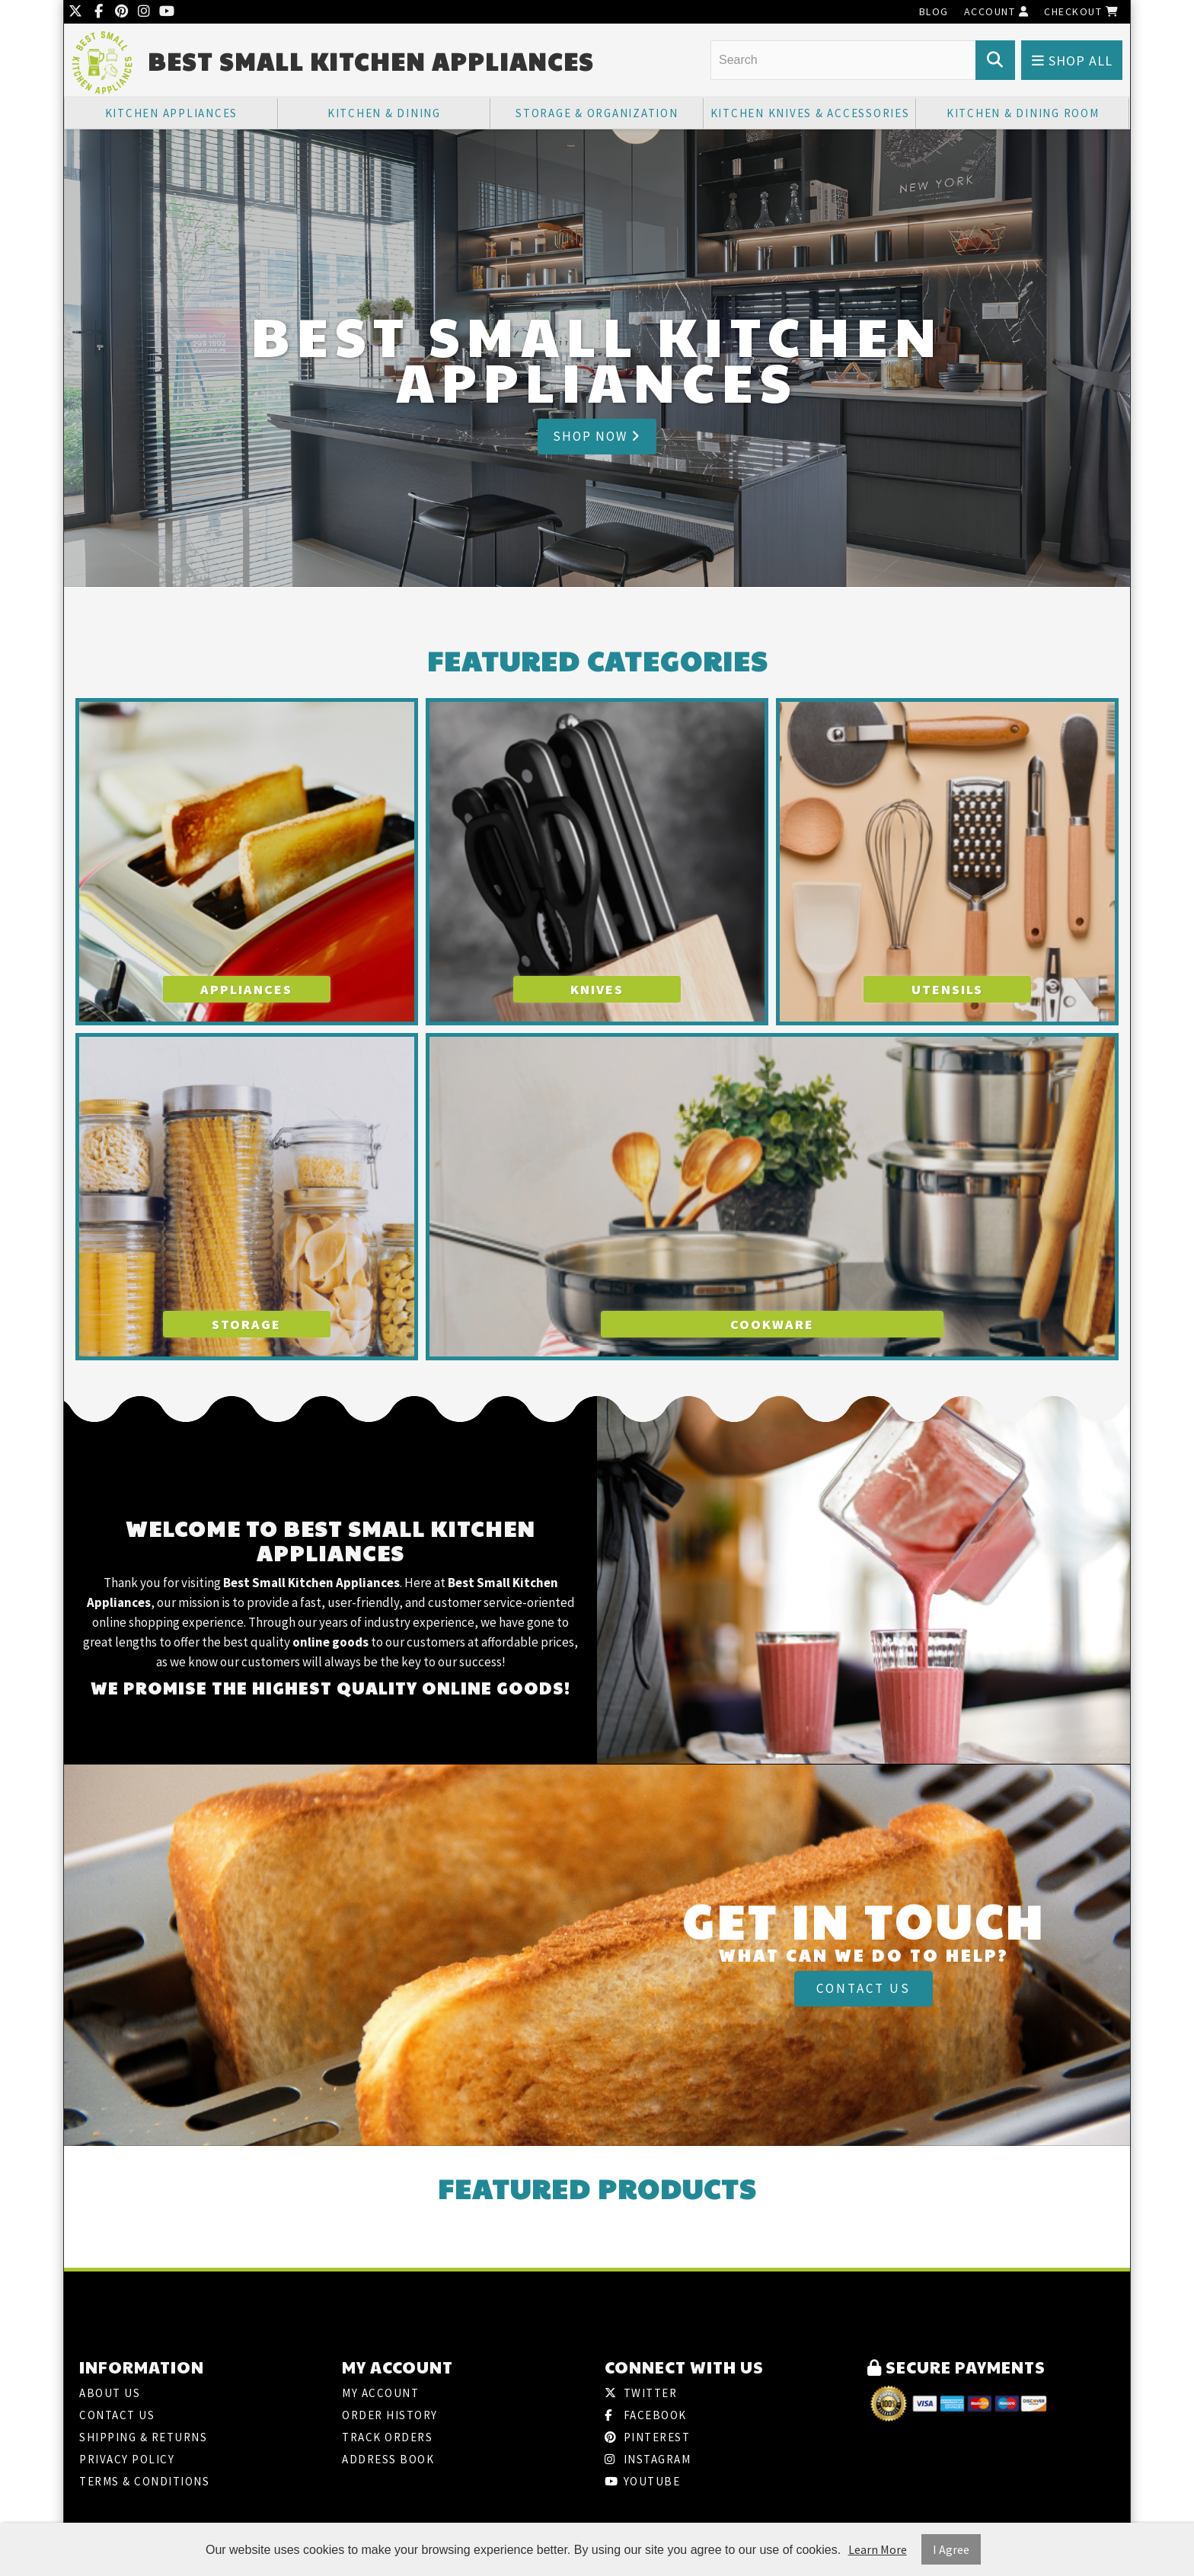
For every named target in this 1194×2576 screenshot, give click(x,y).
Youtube (642, 2481)
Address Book (388, 2459)
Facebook (646, 2415)
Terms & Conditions (144, 2481)
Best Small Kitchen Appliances (371, 61)
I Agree (951, 2549)
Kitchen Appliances (171, 113)
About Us (109, 2393)
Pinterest (647, 2437)
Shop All (1072, 60)
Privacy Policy (126, 2459)
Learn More (877, 2549)
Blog (934, 11)
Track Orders (387, 2437)
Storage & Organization (597, 113)
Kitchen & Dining (384, 113)
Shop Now (597, 436)
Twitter (641, 2393)
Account (997, 11)
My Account (380, 2393)
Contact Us (863, 1988)
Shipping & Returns (143, 2437)
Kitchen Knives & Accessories (810, 113)
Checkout (1081, 11)
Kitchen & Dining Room (1023, 113)
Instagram (648, 2459)
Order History (390, 2415)
